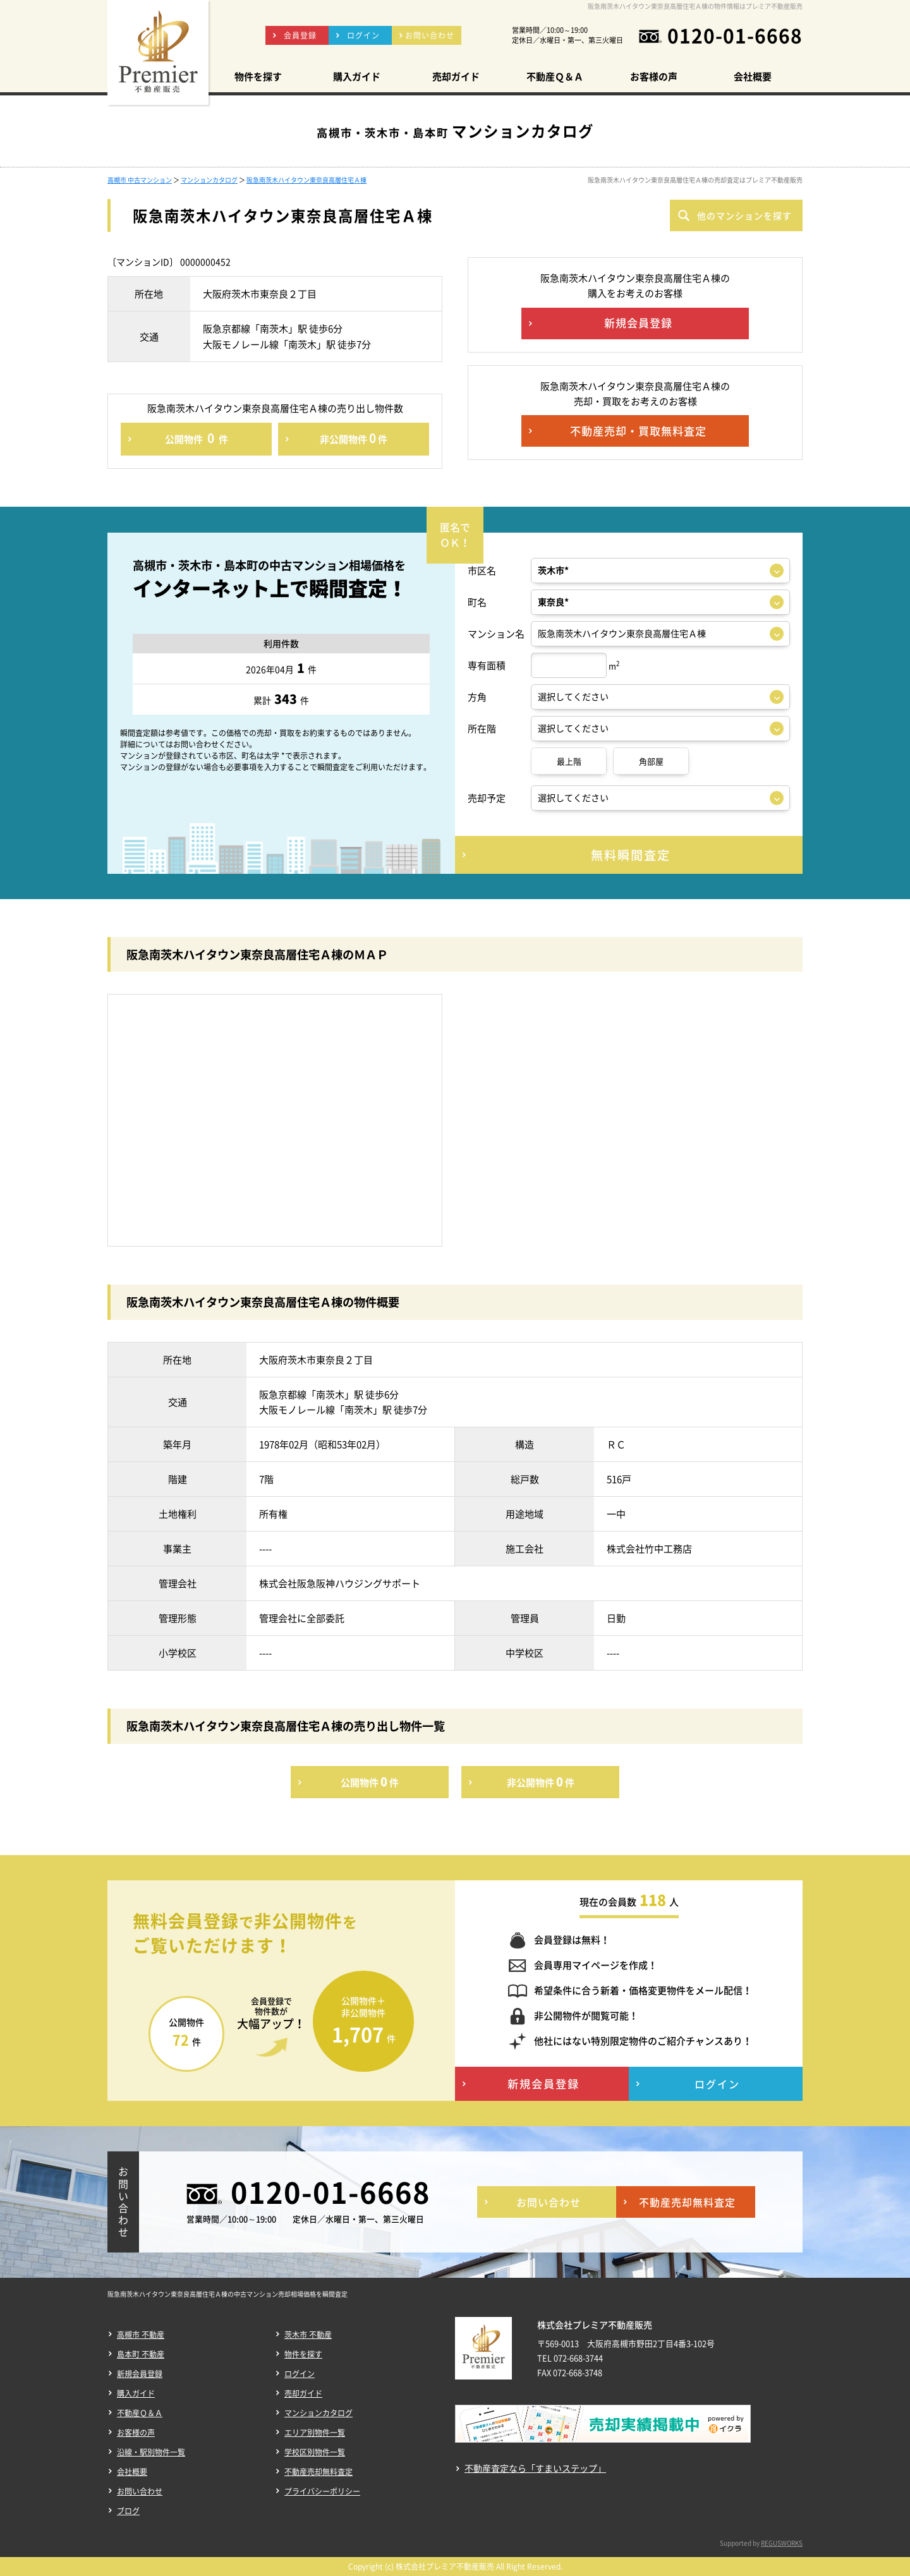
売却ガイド (303, 2393)
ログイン (299, 2373)
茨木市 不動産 (308, 2334)
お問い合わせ (139, 2491)
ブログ (128, 2511)
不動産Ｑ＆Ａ (139, 2413)
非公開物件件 (353, 438)
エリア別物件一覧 (314, 2432)
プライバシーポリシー (322, 2491)
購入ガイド (136, 2393)
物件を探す (303, 2354)
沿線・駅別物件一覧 (151, 2452)
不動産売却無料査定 (318, 2471)
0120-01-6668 (735, 35)
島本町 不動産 (140, 2354)
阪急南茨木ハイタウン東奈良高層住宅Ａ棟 (306, 179)
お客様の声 (136, 2432)
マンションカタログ (209, 179)
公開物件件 (196, 438)
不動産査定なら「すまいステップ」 (535, 2468)
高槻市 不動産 (140, 2334)
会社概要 (132, 2471)
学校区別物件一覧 (314, 2452)
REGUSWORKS (782, 2543)
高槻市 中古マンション (139, 179)
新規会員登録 (139, 2373)
